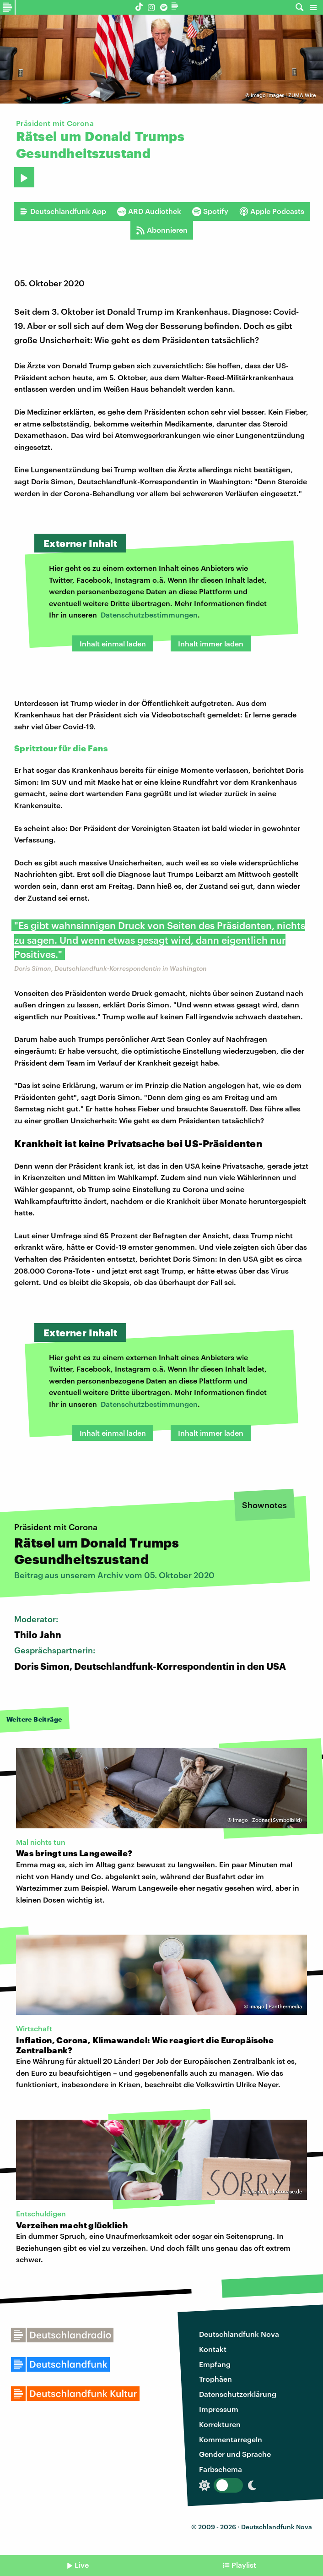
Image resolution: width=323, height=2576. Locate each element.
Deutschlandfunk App (62, 211)
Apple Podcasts (271, 211)
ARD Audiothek (149, 211)
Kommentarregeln (230, 2439)
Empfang (215, 2364)
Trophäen (215, 2378)
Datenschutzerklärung (237, 2394)
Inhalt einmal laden (113, 643)
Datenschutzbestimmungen (149, 614)
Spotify (210, 211)
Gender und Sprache (235, 2454)
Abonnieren (162, 230)
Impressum (218, 2409)
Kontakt (212, 2349)
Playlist (243, 2564)
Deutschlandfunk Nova (239, 2334)
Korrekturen (220, 2424)
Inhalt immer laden (210, 643)
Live (82, 2564)
